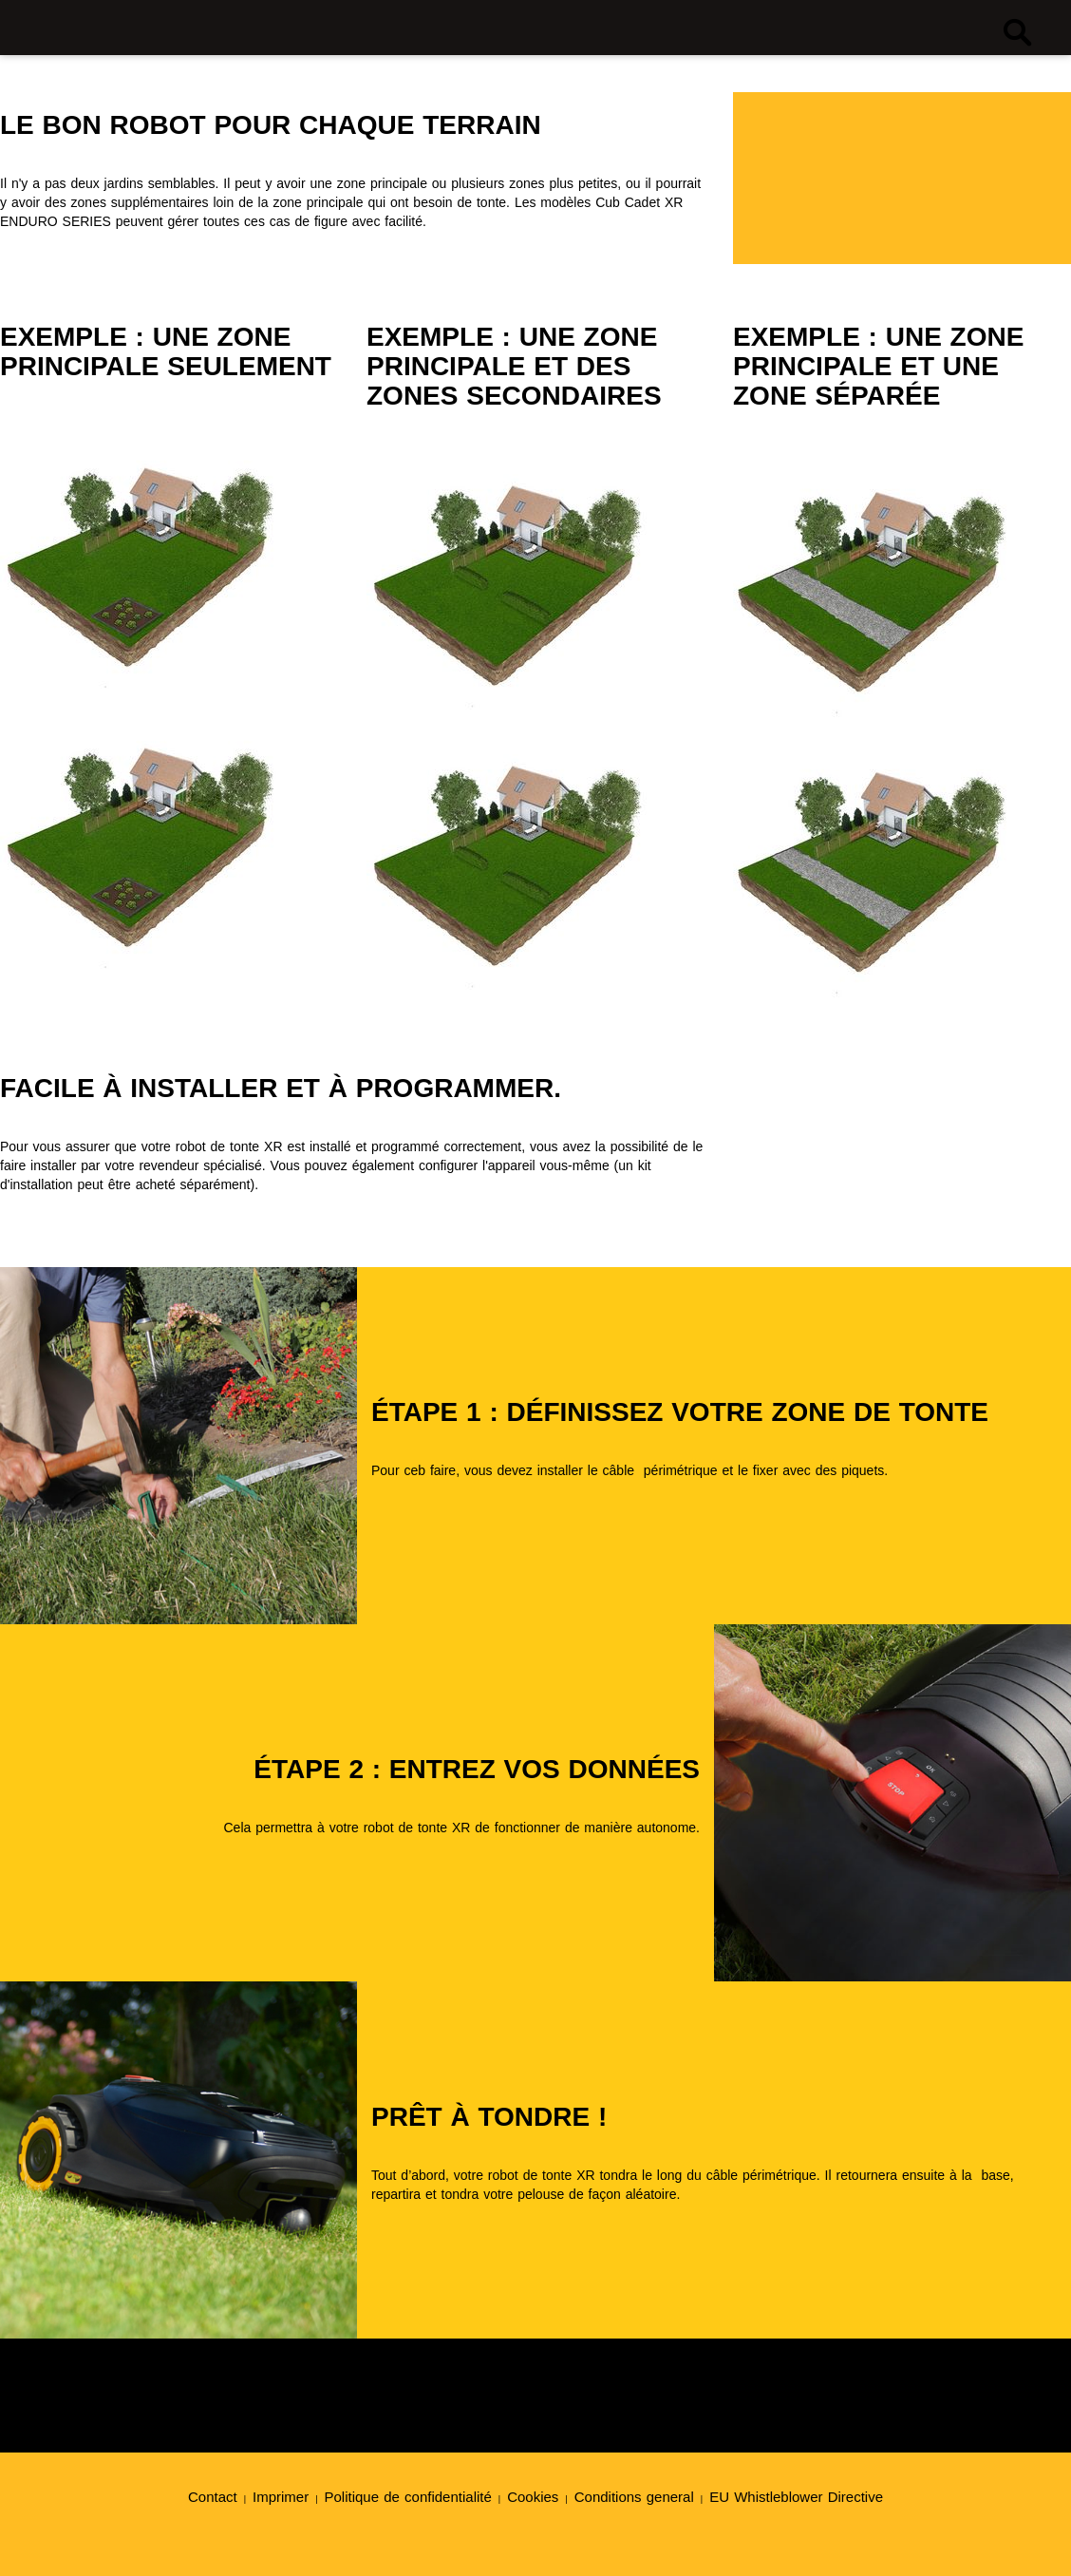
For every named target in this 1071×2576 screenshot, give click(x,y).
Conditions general (634, 2497)
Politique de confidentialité (408, 2497)
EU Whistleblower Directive (796, 2497)
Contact (212, 2497)
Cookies (532, 2497)
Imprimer (281, 2497)
